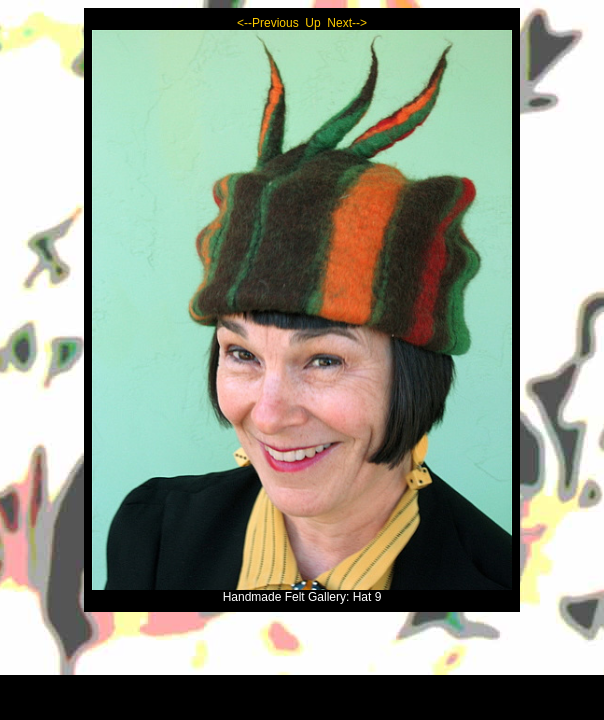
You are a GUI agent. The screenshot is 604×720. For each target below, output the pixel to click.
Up (312, 23)
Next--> (347, 23)
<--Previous (268, 23)
